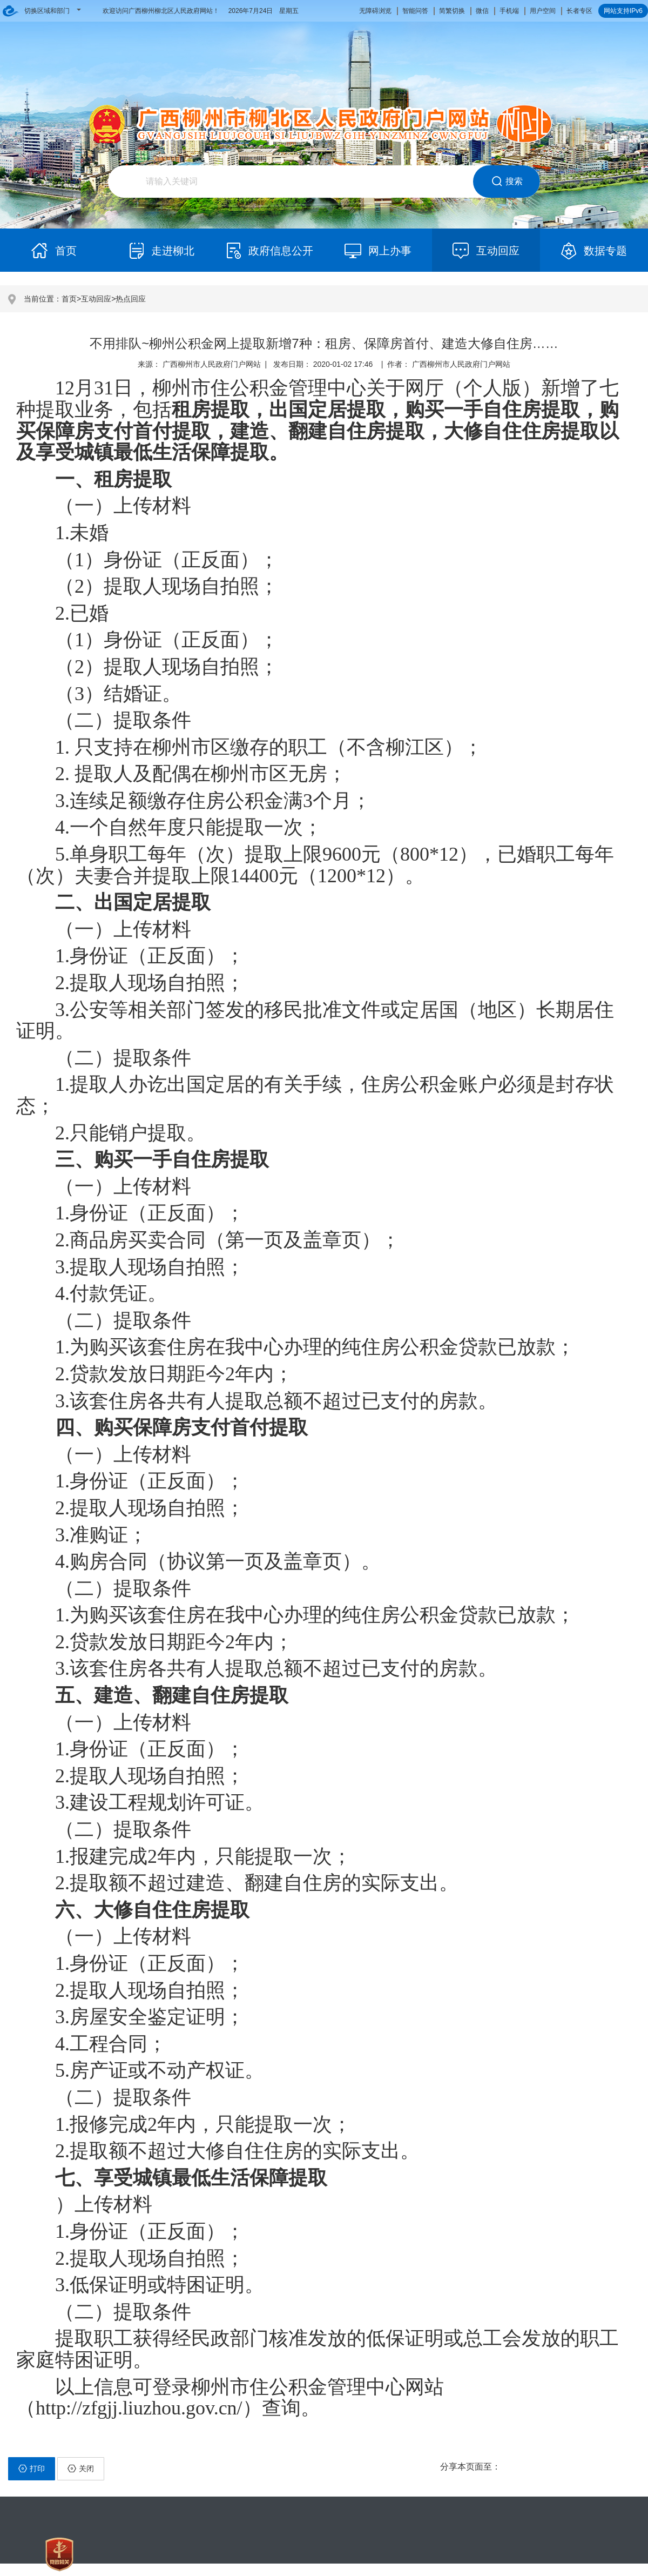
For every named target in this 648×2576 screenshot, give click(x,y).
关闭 (81, 2468)
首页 (69, 298)
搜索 (507, 181)
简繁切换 (452, 11)
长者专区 (579, 11)
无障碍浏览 (375, 11)
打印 (31, 2468)
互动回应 (96, 298)
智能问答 (415, 11)
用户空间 (543, 11)
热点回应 (131, 298)
